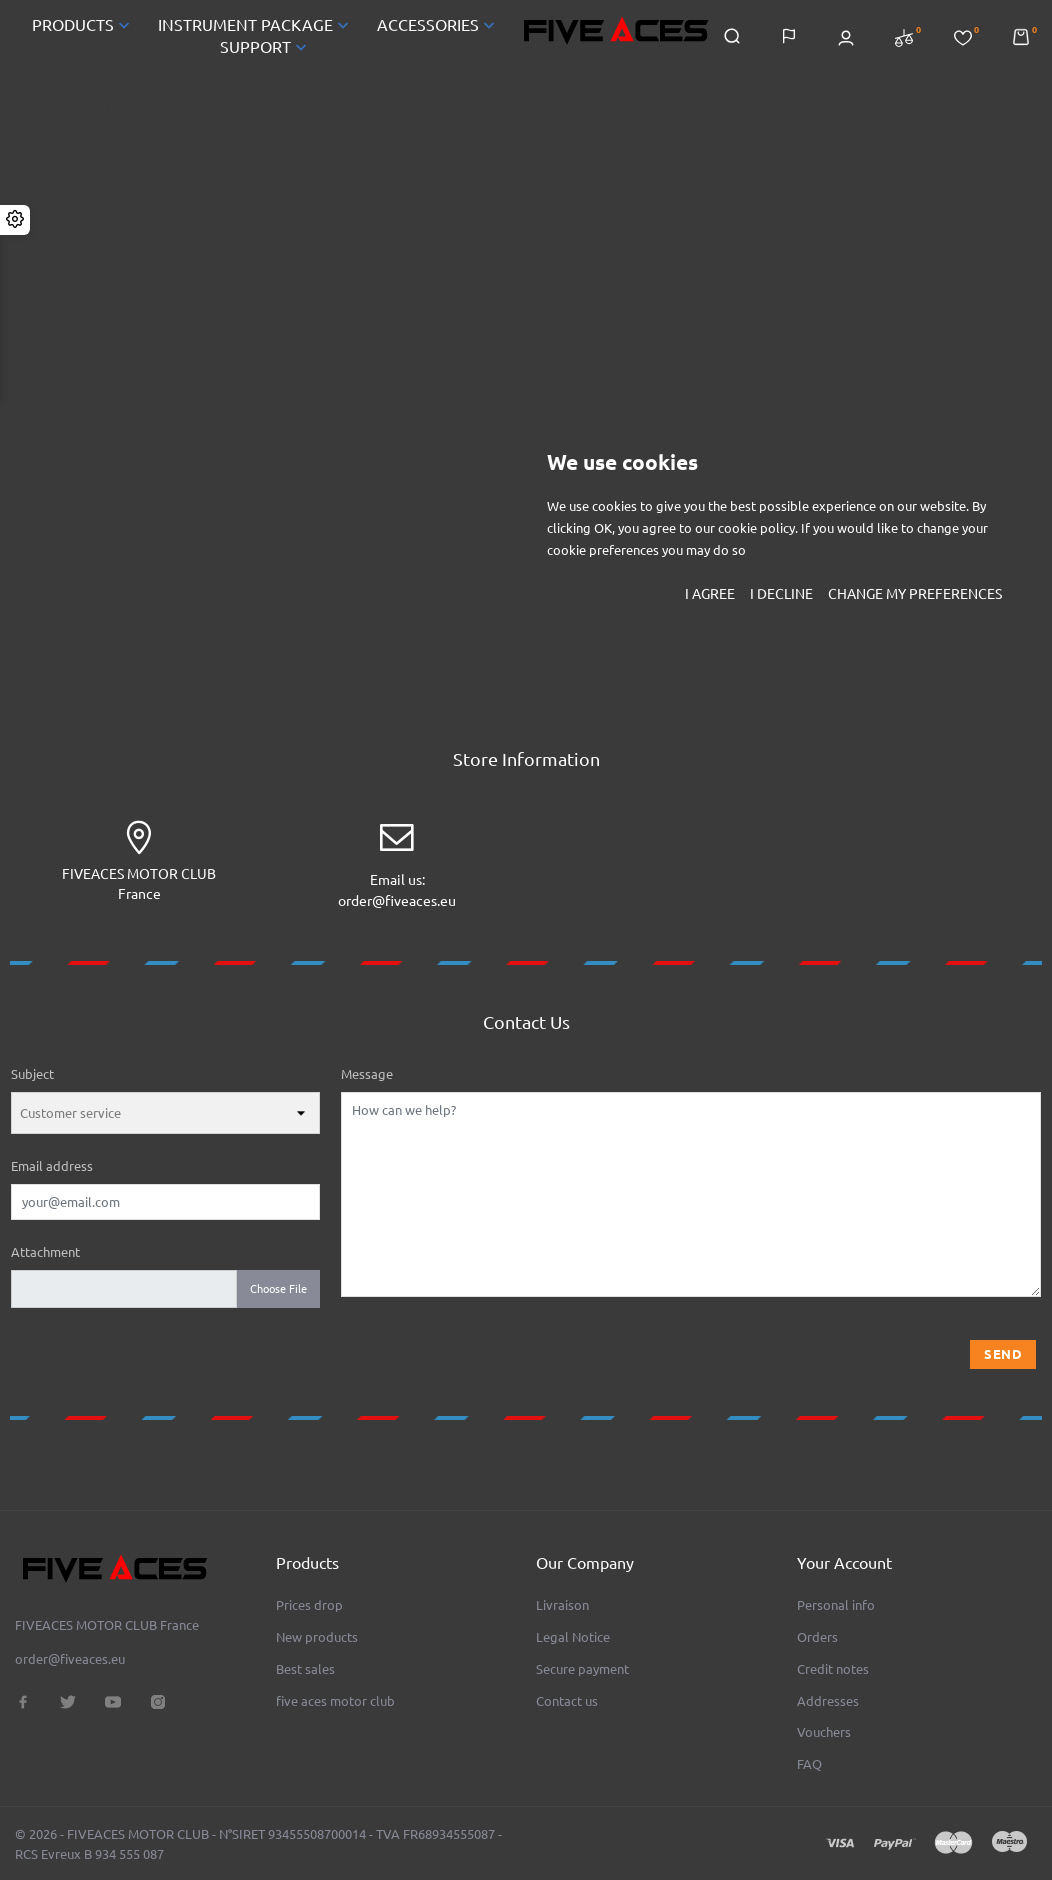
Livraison (562, 1605)
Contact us (567, 1701)
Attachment (45, 1256)
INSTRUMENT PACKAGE (255, 27)
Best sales (305, 1669)
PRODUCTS (83, 27)
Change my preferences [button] (915, 594)
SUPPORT (265, 49)
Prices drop (309, 1605)
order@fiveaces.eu (397, 905)
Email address (52, 1170)
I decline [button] (781, 594)
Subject (32, 1078)
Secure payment (582, 1669)
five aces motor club (335, 1701)
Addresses (828, 1701)
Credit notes (833, 1669)
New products (317, 1637)
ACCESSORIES (438, 27)
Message (367, 1078)
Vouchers (824, 1732)
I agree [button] (710, 594)
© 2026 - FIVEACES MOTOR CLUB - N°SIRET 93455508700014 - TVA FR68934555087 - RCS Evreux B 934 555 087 (258, 1844)
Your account (844, 1563)
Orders (817, 1637)
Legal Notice (573, 1637)
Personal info (836, 1605)
